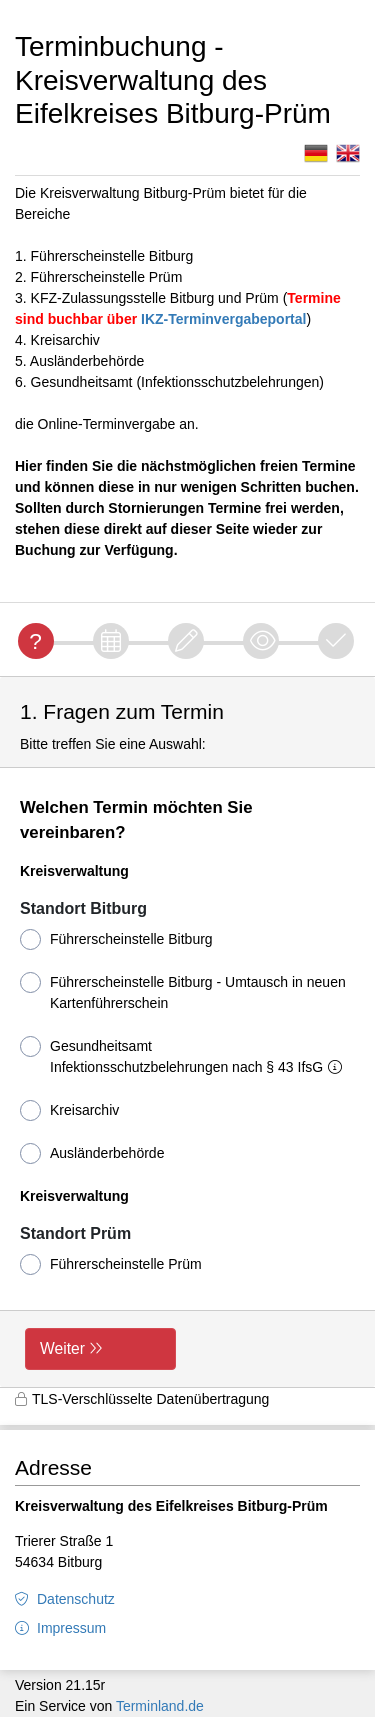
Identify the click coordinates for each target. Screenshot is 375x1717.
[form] (187, 1032)
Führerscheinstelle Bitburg (116, 939)
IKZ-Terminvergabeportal (223, 319)
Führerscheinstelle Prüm (111, 1264)
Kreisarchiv (69, 1110)
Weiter (62, 1348)
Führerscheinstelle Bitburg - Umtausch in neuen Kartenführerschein (183, 991)
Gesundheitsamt (185, 1055)
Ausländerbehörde (92, 1153)
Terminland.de (160, 1706)
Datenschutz (76, 1599)
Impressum (71, 1628)
